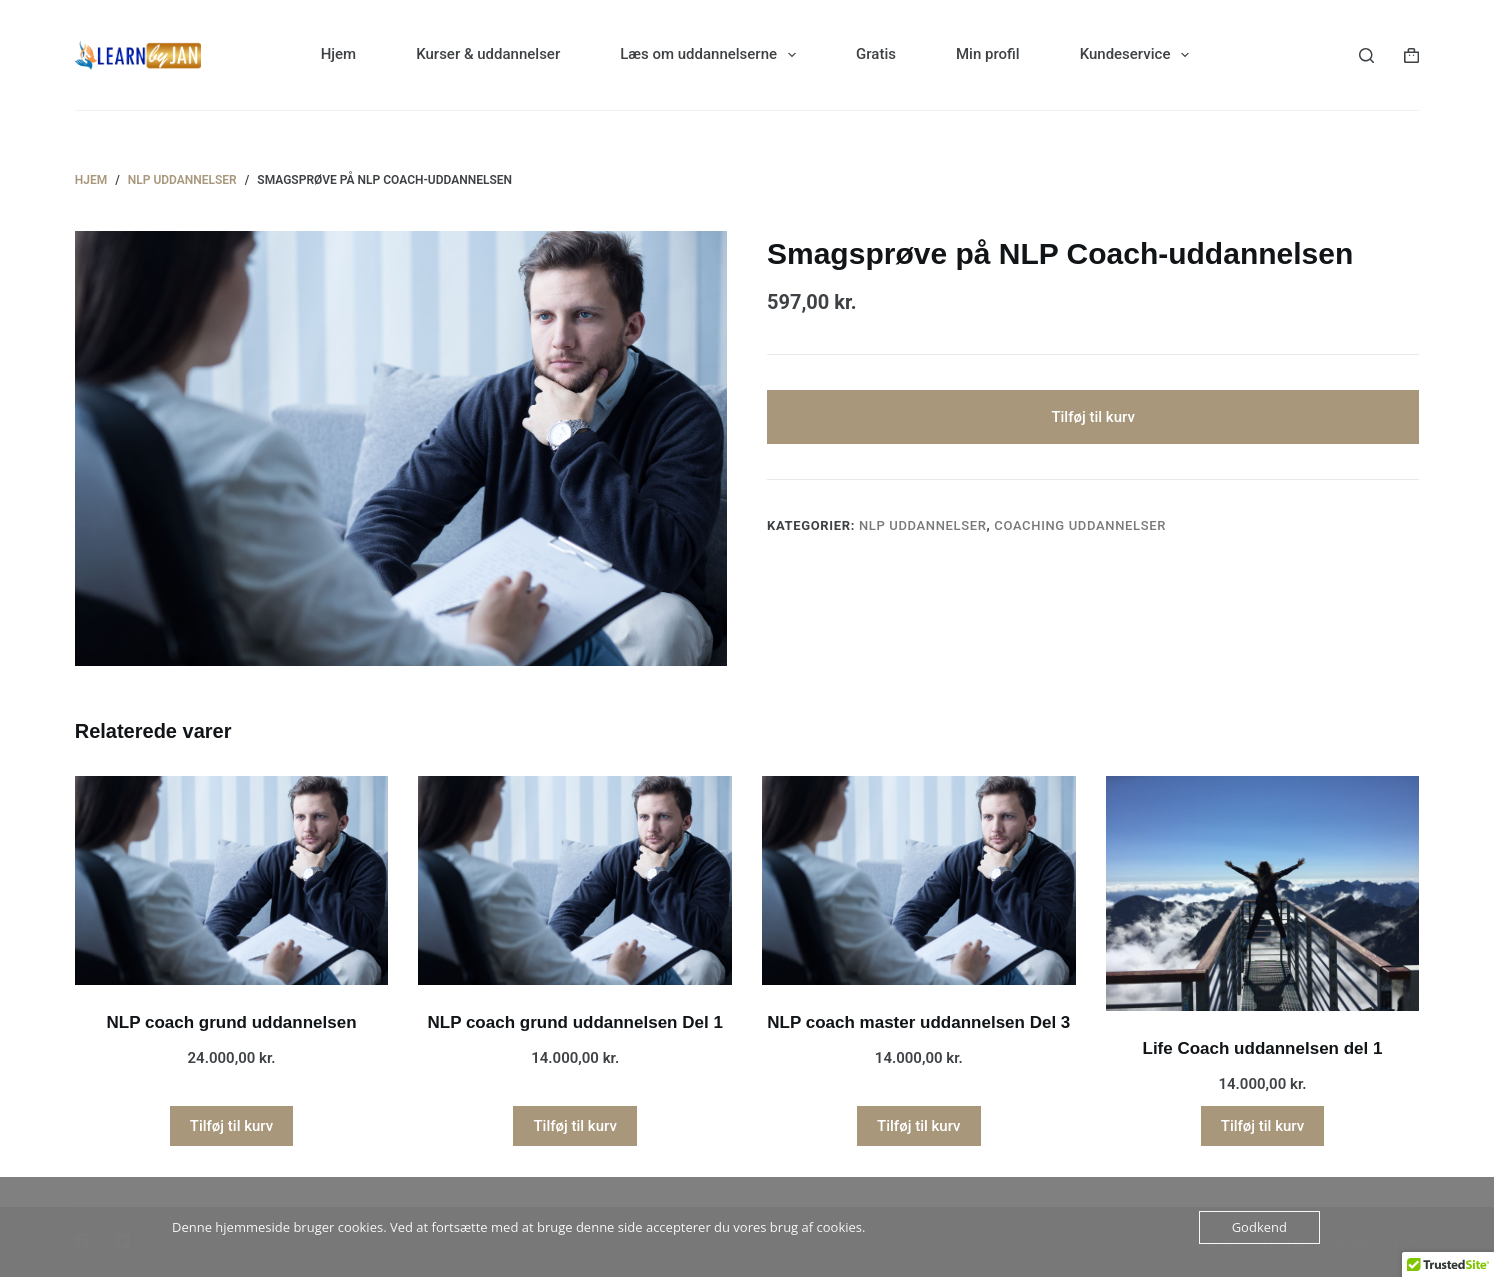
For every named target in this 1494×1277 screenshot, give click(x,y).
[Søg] (1366, 55)
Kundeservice (1139, 55)
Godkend (1259, 1227)
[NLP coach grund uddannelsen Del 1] (575, 880)
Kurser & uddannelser (488, 54)
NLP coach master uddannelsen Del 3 (918, 1022)
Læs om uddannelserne (712, 55)
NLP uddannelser (923, 526)
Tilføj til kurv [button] (231, 1126)
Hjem (339, 54)
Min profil (988, 54)
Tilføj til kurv (1092, 417)
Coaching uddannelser (1080, 526)
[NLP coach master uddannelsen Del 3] (919, 880)
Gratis (876, 54)
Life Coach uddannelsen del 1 (1263, 1048)
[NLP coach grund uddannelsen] (232, 880)
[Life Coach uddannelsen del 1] (1263, 893)
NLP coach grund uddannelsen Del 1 (574, 1022)
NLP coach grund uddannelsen (232, 1022)
